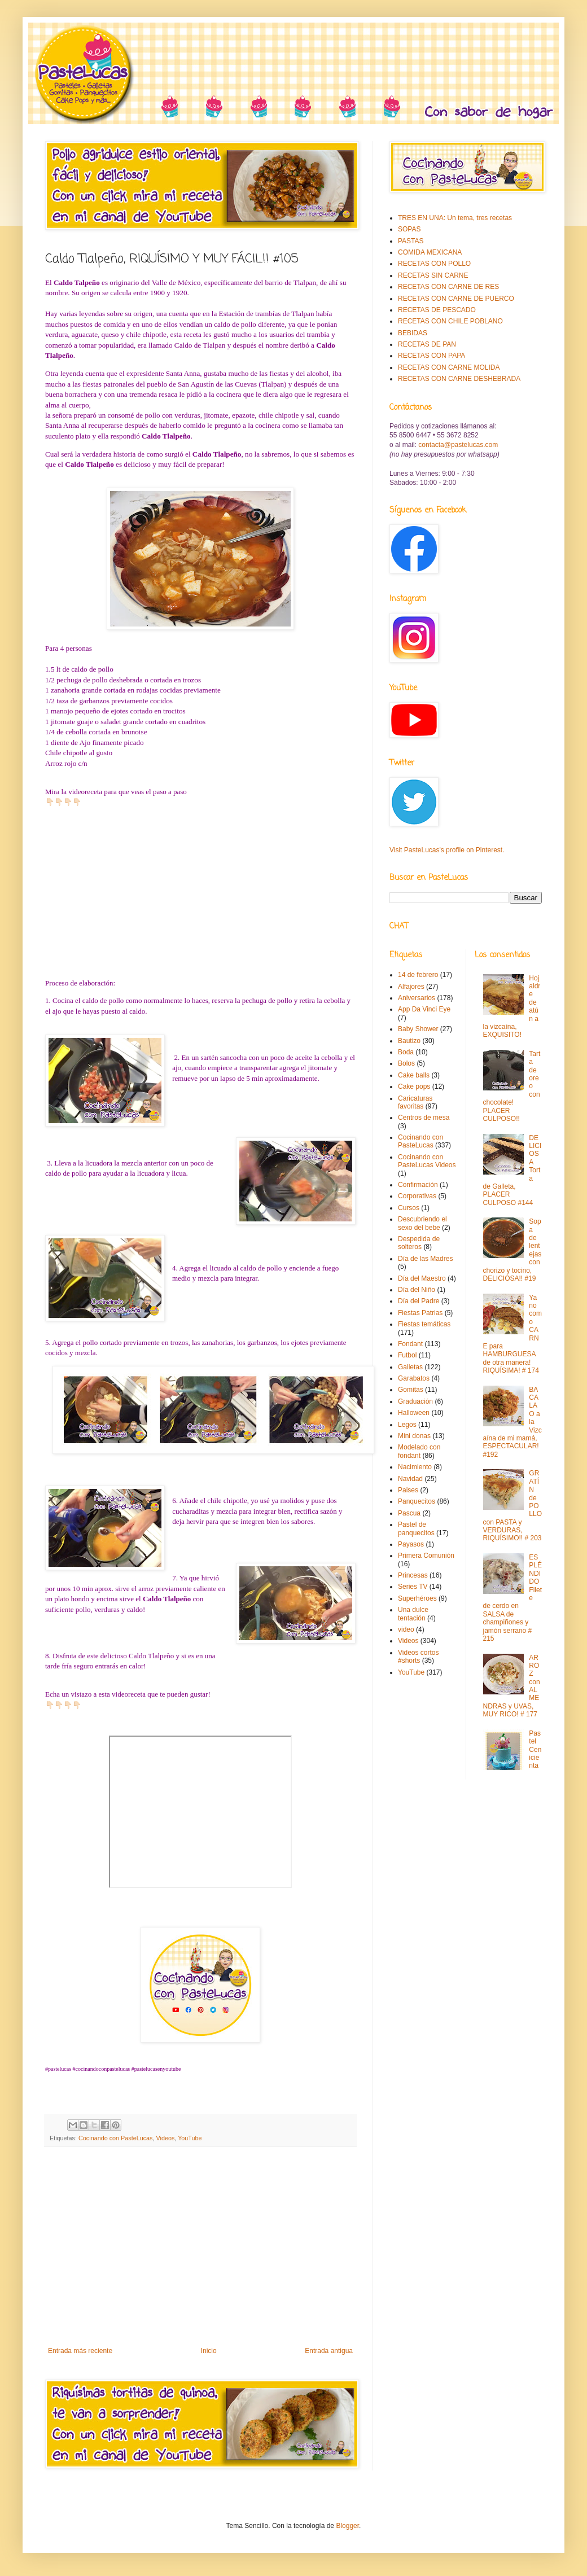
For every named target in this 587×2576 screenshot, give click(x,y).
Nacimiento (415, 1467)
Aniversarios (416, 998)
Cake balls (414, 1075)
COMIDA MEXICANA (430, 252)
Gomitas (410, 1390)
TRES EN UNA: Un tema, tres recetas (455, 218)
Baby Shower (418, 1029)
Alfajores (411, 987)
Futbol (407, 1355)
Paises (408, 1490)
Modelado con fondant (419, 1451)
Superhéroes (417, 1598)
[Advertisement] (200, 2254)
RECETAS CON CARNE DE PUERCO (456, 299)
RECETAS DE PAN (427, 344)
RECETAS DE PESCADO (437, 310)
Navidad (410, 1479)
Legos (407, 1425)
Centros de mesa (423, 1117)
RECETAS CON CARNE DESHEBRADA (459, 379)
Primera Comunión (426, 1555)
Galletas (410, 1367)
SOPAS (409, 229)
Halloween (414, 1413)
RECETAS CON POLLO (434, 264)
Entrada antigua (329, 2351)
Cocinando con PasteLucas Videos (427, 1161)
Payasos (411, 1544)
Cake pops (414, 1086)
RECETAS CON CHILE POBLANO (450, 321)
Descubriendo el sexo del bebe (422, 1223)
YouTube (189, 2138)
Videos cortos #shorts (418, 1656)
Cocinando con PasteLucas (115, 2138)
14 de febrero (418, 975)
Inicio (209, 2351)
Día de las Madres (425, 1259)
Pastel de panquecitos (416, 1528)
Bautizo (409, 1041)
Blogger (347, 2526)
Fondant (410, 1344)
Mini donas (414, 1436)
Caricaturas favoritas (415, 1102)
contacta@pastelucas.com (458, 445)
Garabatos (414, 1378)
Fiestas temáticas (424, 1324)
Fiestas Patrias (420, 1313)
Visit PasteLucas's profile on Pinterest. (447, 850)
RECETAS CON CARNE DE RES (448, 287)
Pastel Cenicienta (535, 1749)
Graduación (415, 1401)
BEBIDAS (412, 333)
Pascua (409, 1513)
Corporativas (417, 1196)
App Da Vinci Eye (424, 1009)
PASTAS (411, 241)
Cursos (408, 1208)
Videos (165, 2138)
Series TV (412, 1587)
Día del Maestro (422, 1278)
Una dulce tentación (413, 1614)
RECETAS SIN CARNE (433, 275)
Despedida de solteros (419, 1243)
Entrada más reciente (80, 2351)
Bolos (406, 1063)
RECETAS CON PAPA (431, 356)
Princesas (413, 1575)
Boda (406, 1052)
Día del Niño (416, 1290)
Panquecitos (416, 1501)
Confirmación (418, 1185)
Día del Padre (418, 1301)
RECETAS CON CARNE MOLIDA (449, 367)
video (406, 1629)
